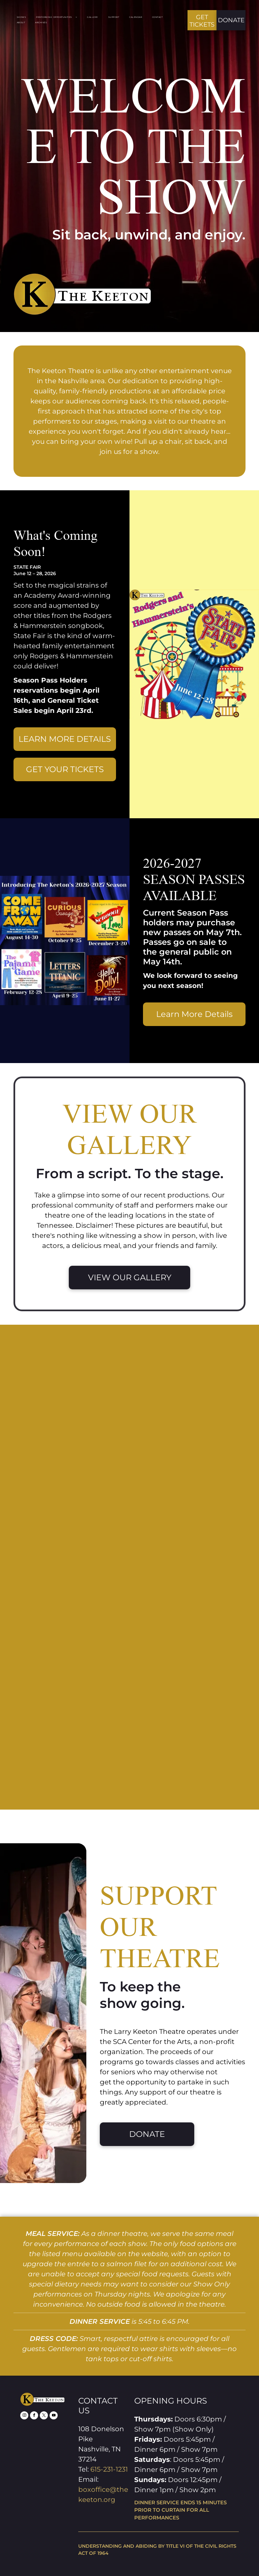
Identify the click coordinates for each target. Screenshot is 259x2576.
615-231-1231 (109, 2469)
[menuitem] (26, 17)
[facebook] (34, 2416)
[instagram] (24, 2416)
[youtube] (54, 2416)
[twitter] (44, 2416)
